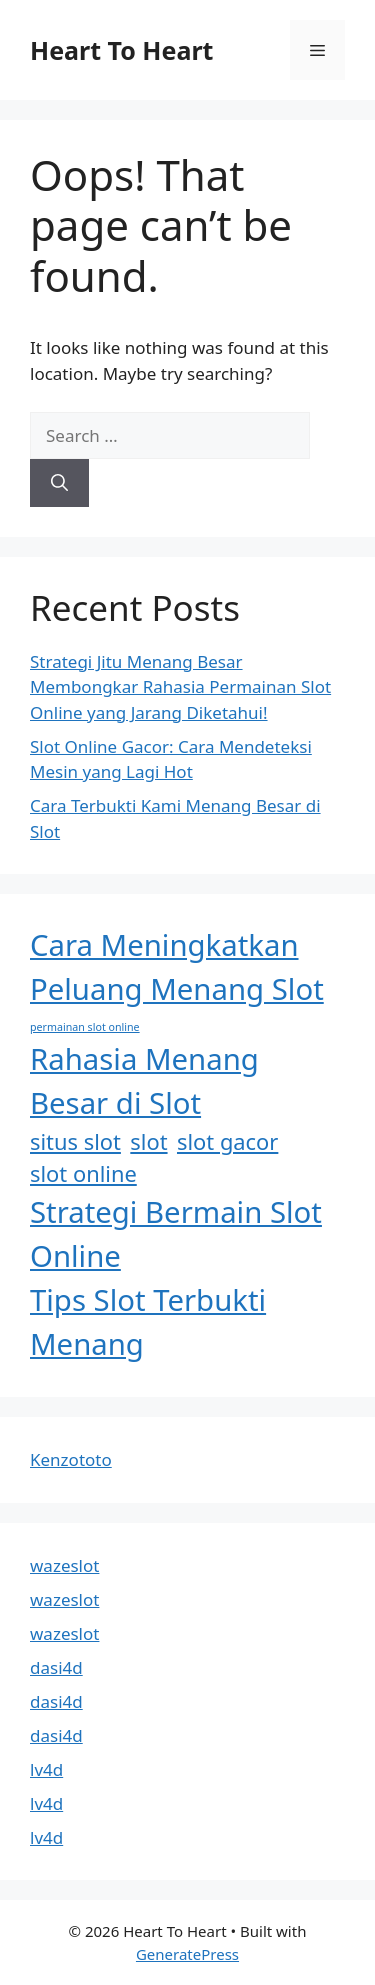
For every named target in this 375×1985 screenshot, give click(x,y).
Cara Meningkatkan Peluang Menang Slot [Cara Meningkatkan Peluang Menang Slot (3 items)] (177, 967)
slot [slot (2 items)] (148, 1141)
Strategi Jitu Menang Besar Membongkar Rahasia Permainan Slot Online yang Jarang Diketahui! (180, 687)
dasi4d (56, 1667)
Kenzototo (71, 1459)
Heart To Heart (121, 50)
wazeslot (64, 1565)
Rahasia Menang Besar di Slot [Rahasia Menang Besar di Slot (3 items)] (144, 1081)
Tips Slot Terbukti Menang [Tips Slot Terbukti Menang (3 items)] (148, 1322)
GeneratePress (187, 1954)
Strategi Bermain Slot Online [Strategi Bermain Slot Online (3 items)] (176, 1234)
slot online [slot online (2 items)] (83, 1173)
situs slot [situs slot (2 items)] (75, 1141)
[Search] (59, 483)
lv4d (46, 1769)
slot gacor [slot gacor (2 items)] (227, 1141)
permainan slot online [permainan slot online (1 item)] (85, 1027)
